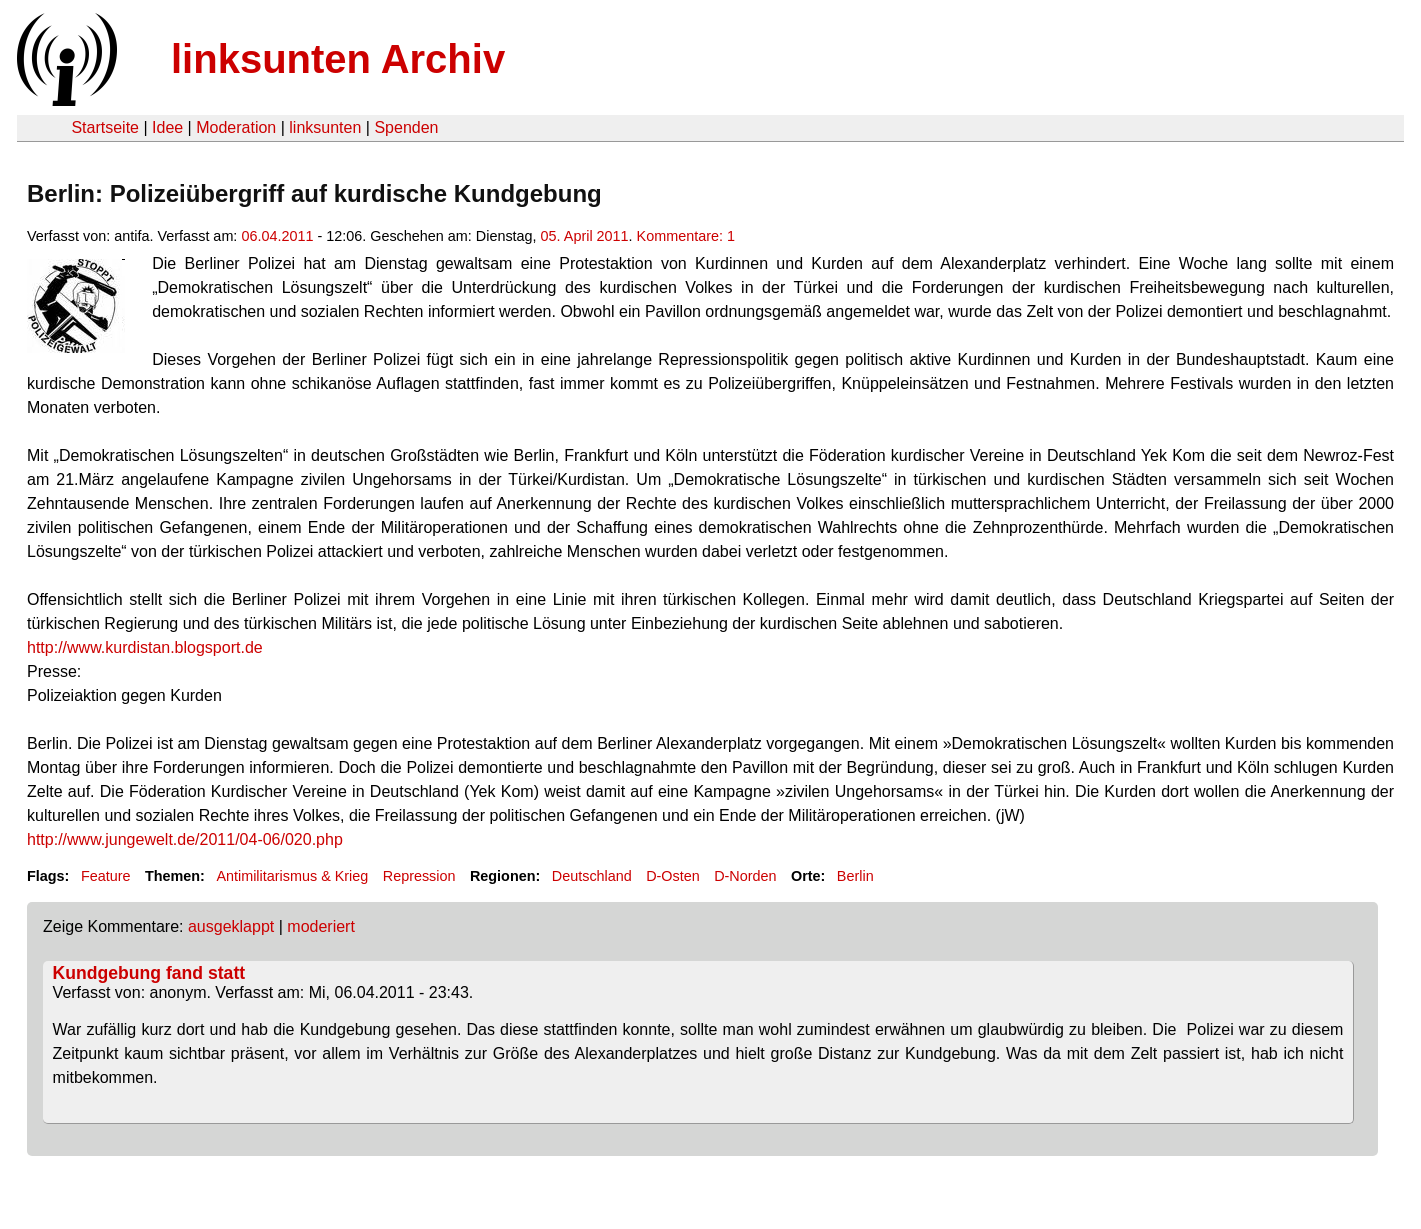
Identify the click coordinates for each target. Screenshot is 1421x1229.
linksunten (325, 127)
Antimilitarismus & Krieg (292, 876)
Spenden (406, 127)
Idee (167, 127)
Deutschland (592, 876)
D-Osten (673, 876)
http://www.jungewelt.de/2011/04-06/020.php (185, 839)
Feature (106, 876)
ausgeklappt (231, 926)
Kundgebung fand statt (149, 973)
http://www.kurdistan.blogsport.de (145, 647)
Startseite (105, 127)
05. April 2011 (585, 236)
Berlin (855, 876)
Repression (419, 876)
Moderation (236, 127)
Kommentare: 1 (686, 236)
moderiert (321, 926)
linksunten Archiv (338, 59)
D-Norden (745, 876)
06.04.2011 (277, 236)
